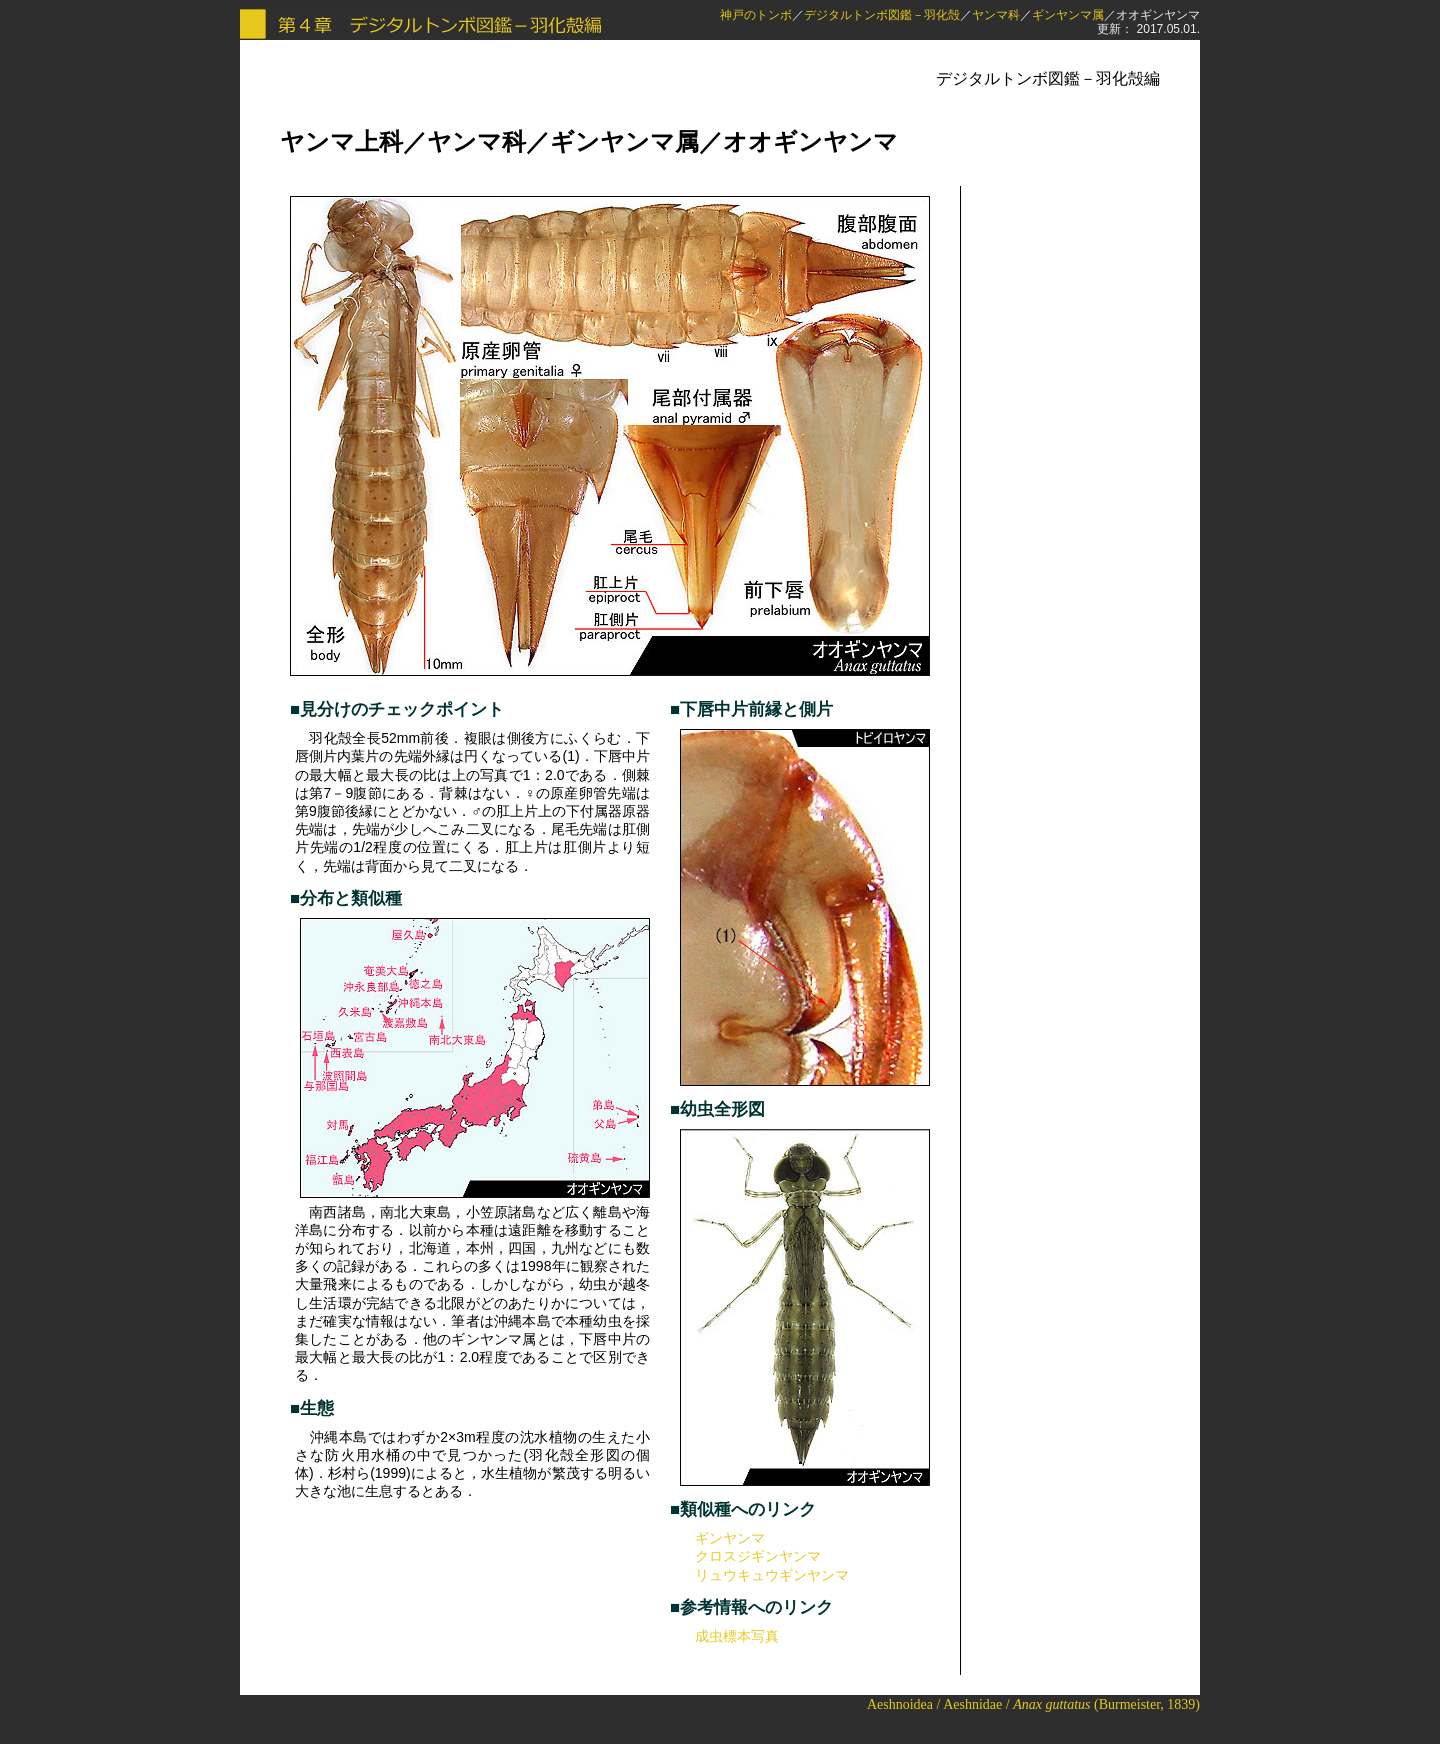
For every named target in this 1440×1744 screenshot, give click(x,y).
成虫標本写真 (737, 1636)
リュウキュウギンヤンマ (772, 1575)
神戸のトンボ (756, 15)
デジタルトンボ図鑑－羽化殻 (882, 15)
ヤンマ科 (996, 15)
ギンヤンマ (730, 1538)
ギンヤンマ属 (1068, 15)
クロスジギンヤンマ (758, 1556)
